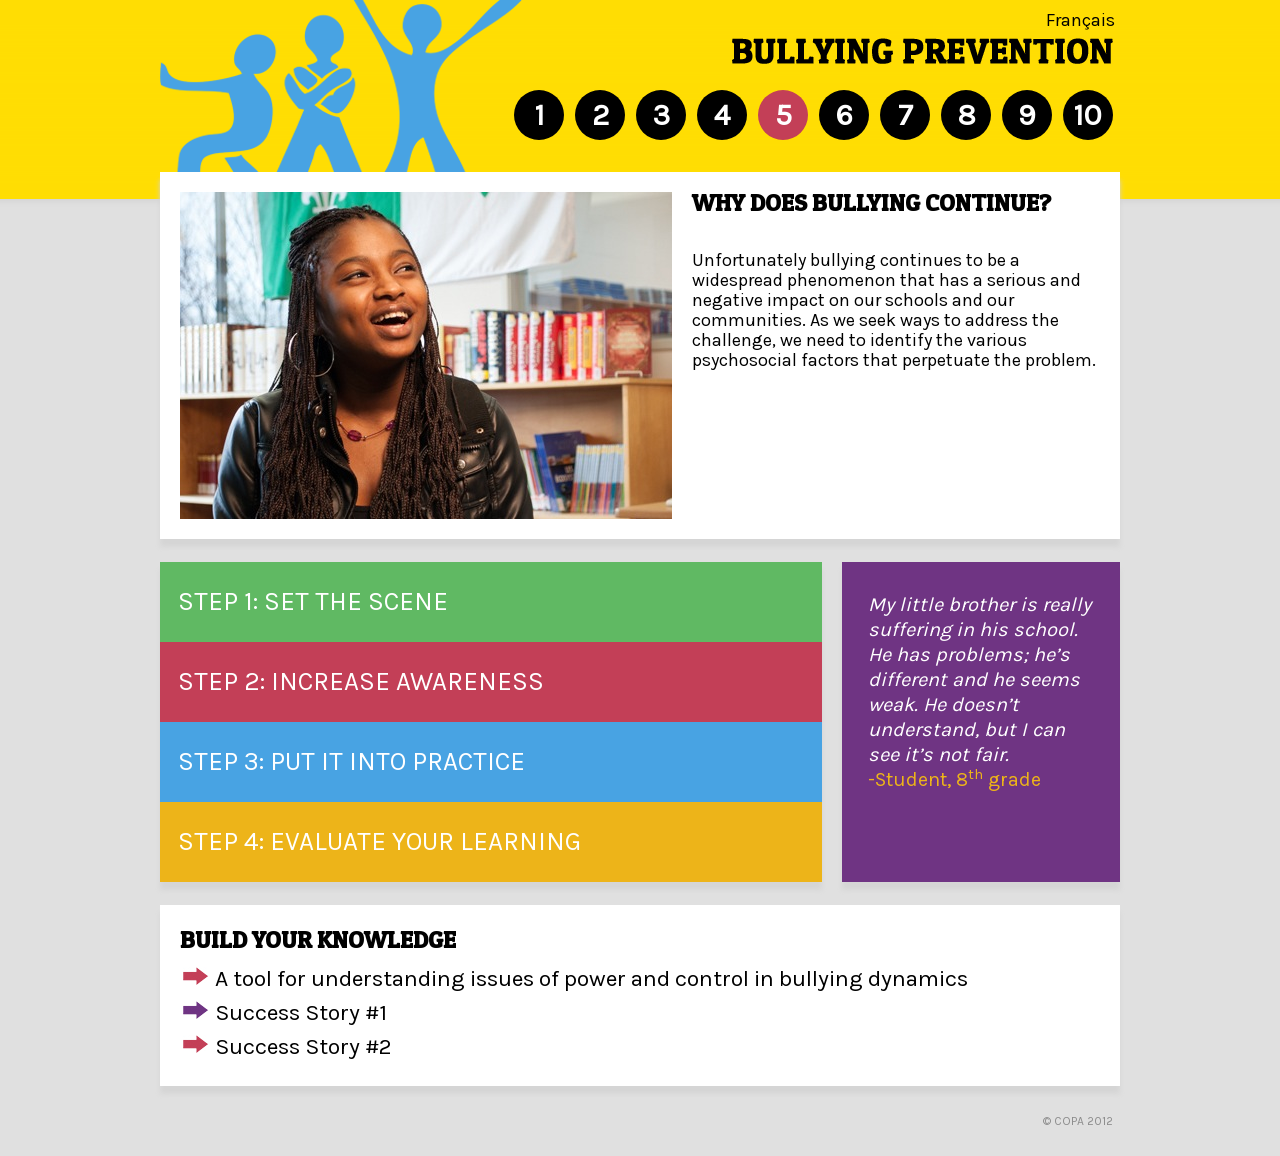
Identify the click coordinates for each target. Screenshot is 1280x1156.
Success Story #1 (301, 1012)
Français (1080, 20)
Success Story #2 (303, 1046)
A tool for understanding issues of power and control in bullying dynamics (591, 978)
